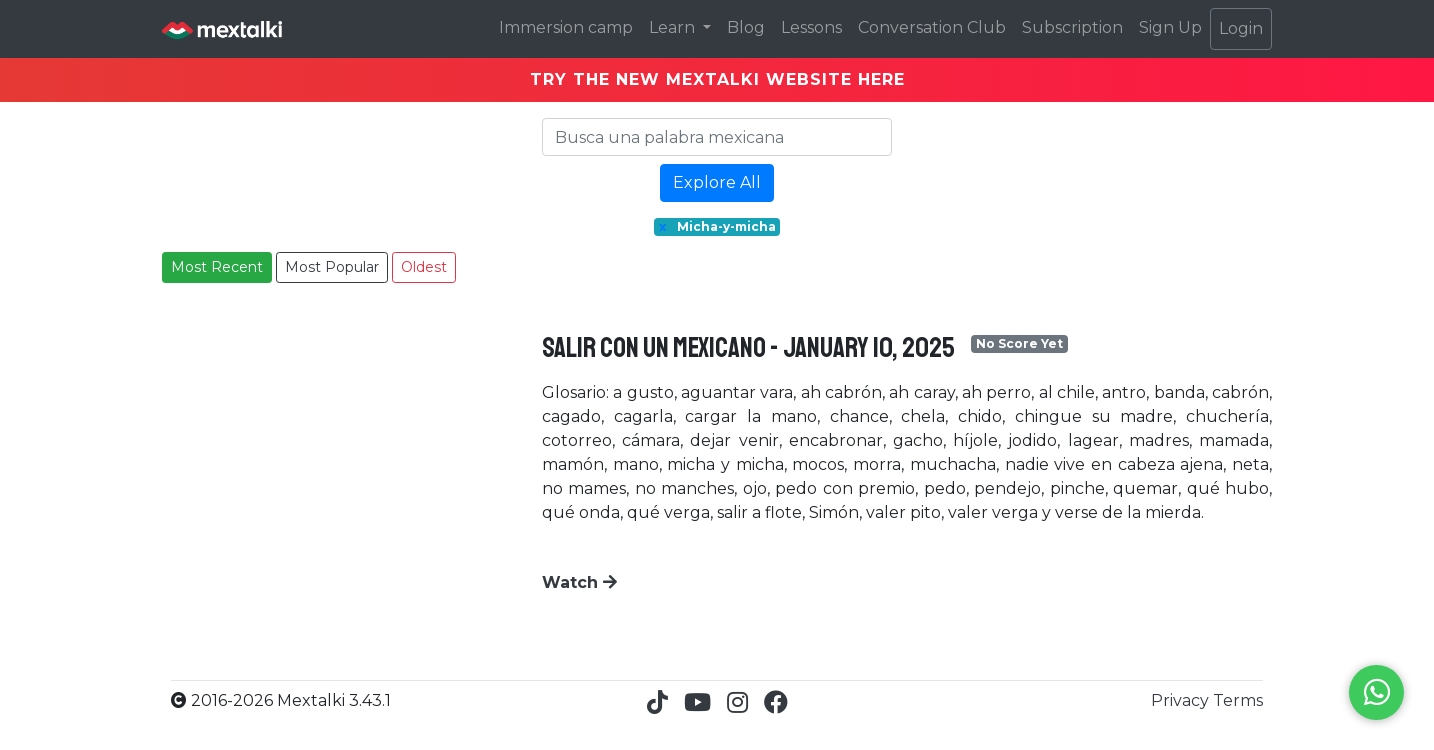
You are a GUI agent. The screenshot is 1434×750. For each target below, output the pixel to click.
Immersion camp (566, 27)
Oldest (424, 267)
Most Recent (217, 267)
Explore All (717, 182)
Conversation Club (932, 27)
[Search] (717, 137)
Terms (1238, 700)
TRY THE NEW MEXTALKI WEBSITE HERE (717, 79)
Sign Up (1170, 27)
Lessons (811, 27)
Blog (746, 27)
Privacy (1182, 700)
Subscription (1072, 27)
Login (1241, 28)
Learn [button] (674, 27)
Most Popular (332, 267)
